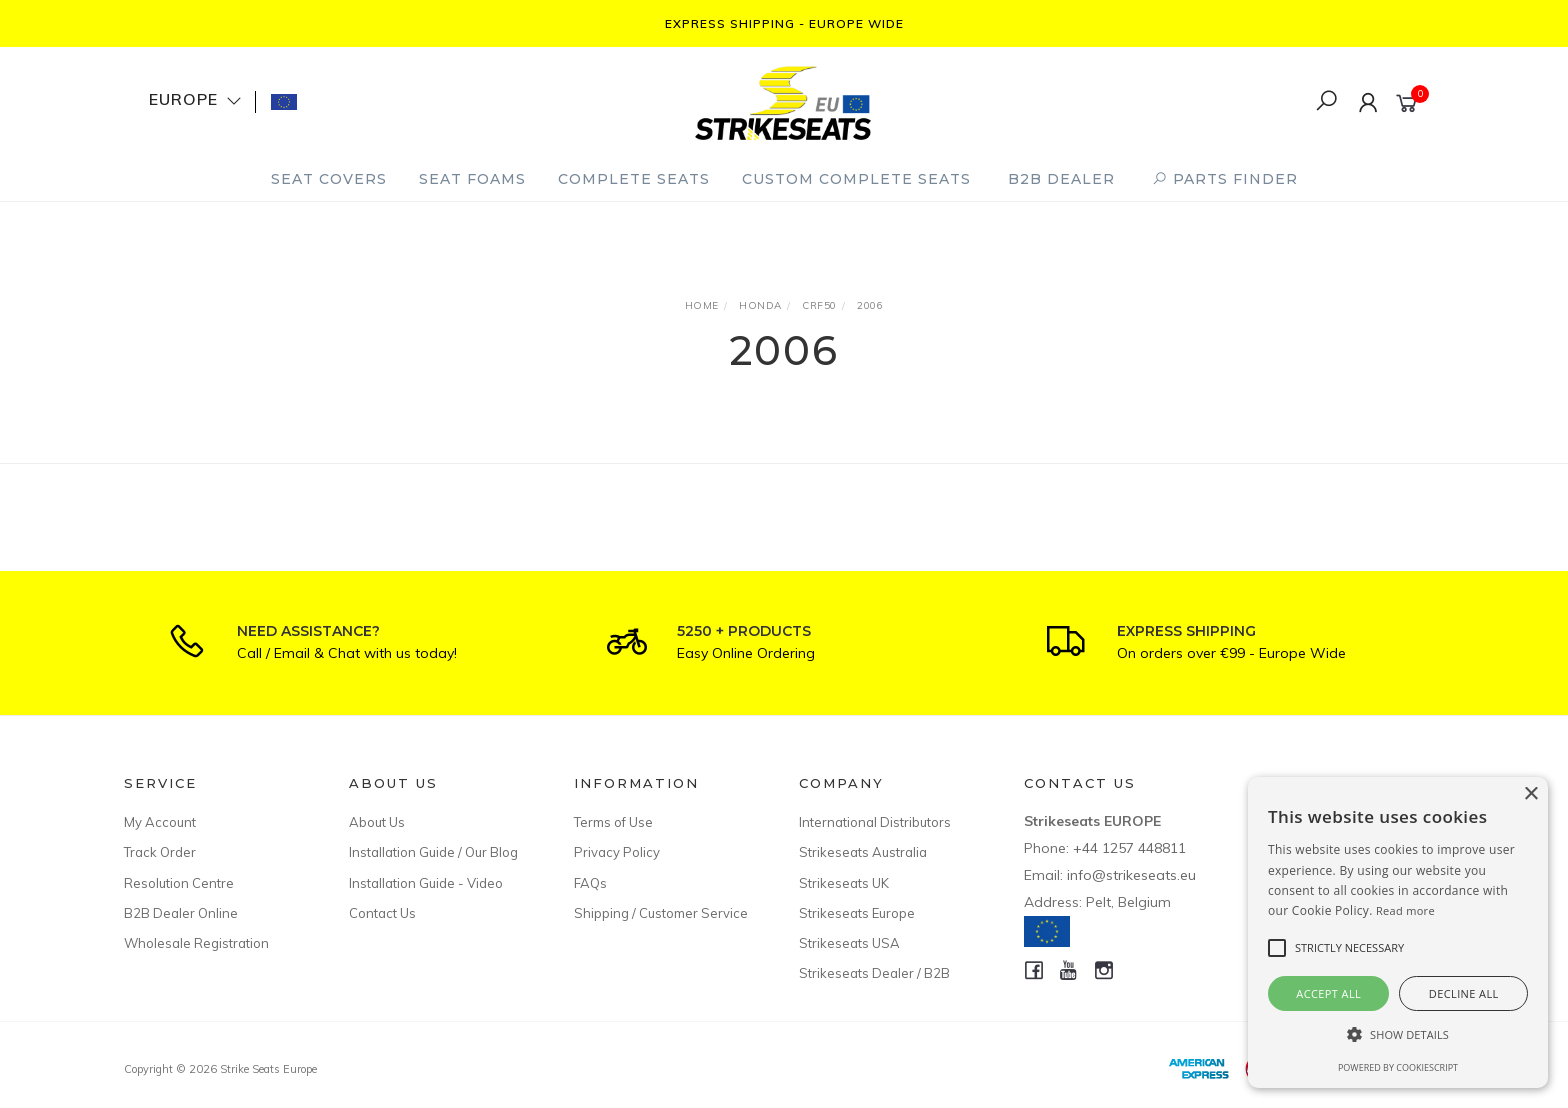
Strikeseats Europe (857, 913)
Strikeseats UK (844, 883)
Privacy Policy (617, 852)
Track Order (160, 852)
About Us (377, 822)
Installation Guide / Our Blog (433, 852)
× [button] (1530, 794)
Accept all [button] (1328, 993)
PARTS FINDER (1225, 179)
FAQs (590, 883)
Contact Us (382, 913)
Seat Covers (329, 179)
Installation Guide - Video (426, 883)
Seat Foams (472, 179)
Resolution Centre (179, 883)
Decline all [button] (1464, 993)
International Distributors (875, 822)
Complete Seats (634, 179)
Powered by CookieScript (1398, 1067)
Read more (1405, 910)
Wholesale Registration (196, 943)
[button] (1398, 1034)
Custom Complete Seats (856, 179)
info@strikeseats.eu (1131, 875)
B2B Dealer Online (181, 913)
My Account (160, 822)
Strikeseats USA (849, 943)
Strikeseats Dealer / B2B (874, 973)
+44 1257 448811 (1129, 848)
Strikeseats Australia (863, 852)
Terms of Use (613, 822)
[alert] (1398, 932)
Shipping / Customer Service (661, 913)
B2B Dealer (1061, 179)
